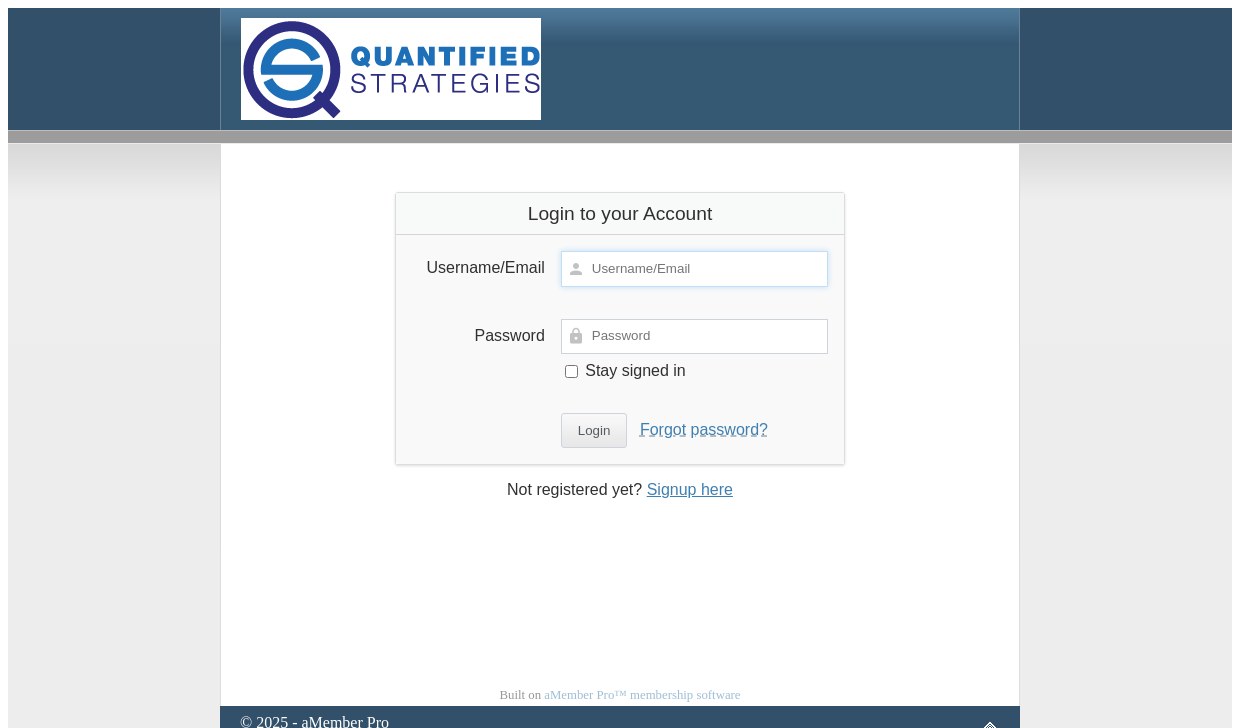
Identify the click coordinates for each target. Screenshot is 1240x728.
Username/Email (486, 267)
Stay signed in (625, 370)
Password (510, 335)
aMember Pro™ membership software (642, 695)
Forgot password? (704, 429)
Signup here (690, 489)
